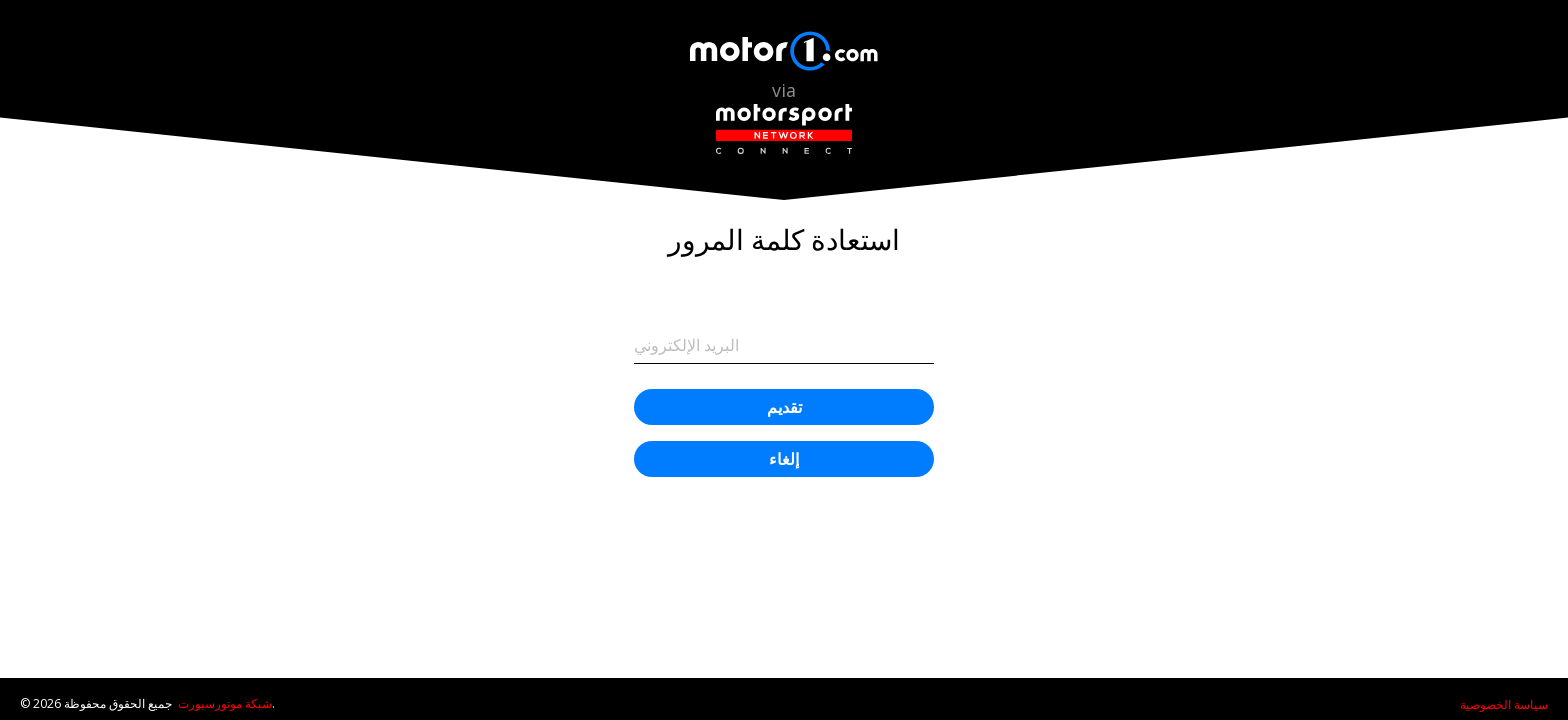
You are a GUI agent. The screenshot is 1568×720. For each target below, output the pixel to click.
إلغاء (784, 459)
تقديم (784, 407)
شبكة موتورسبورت (225, 703)
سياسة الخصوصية (1504, 704)
